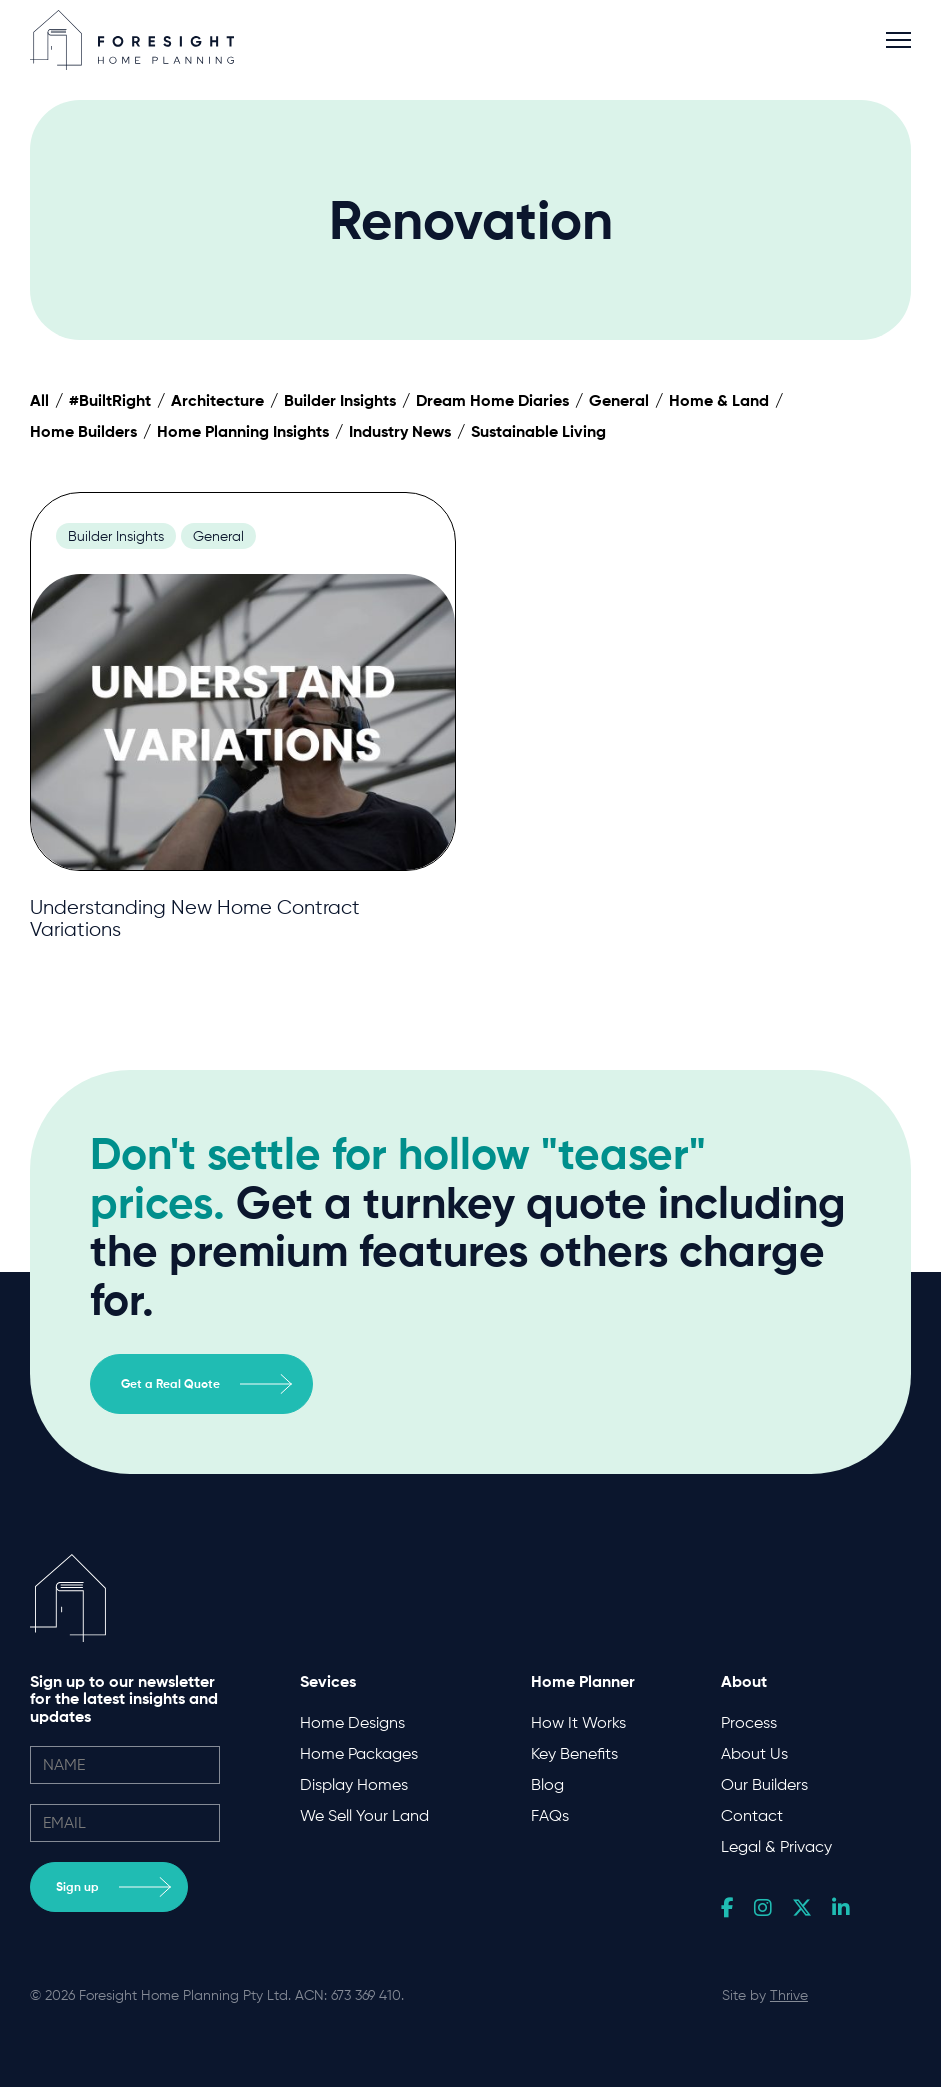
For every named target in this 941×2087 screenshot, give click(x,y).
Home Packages (359, 1753)
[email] (125, 1823)
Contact (752, 1815)
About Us (754, 1753)
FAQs (550, 1815)
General (619, 400)
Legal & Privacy (776, 1846)
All (39, 400)
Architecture (217, 400)
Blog (547, 1784)
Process (749, 1722)
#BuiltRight (110, 400)
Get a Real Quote (206, 1384)
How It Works (578, 1722)
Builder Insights (340, 400)
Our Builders (764, 1784)
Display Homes (354, 1784)
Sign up (113, 1887)
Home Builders (83, 431)
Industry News (400, 431)
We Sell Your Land (364, 1815)
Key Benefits (574, 1753)
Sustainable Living (538, 431)
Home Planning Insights (243, 431)
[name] (125, 1765)
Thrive (789, 1995)
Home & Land (719, 400)
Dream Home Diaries (492, 400)
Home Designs (352, 1722)
